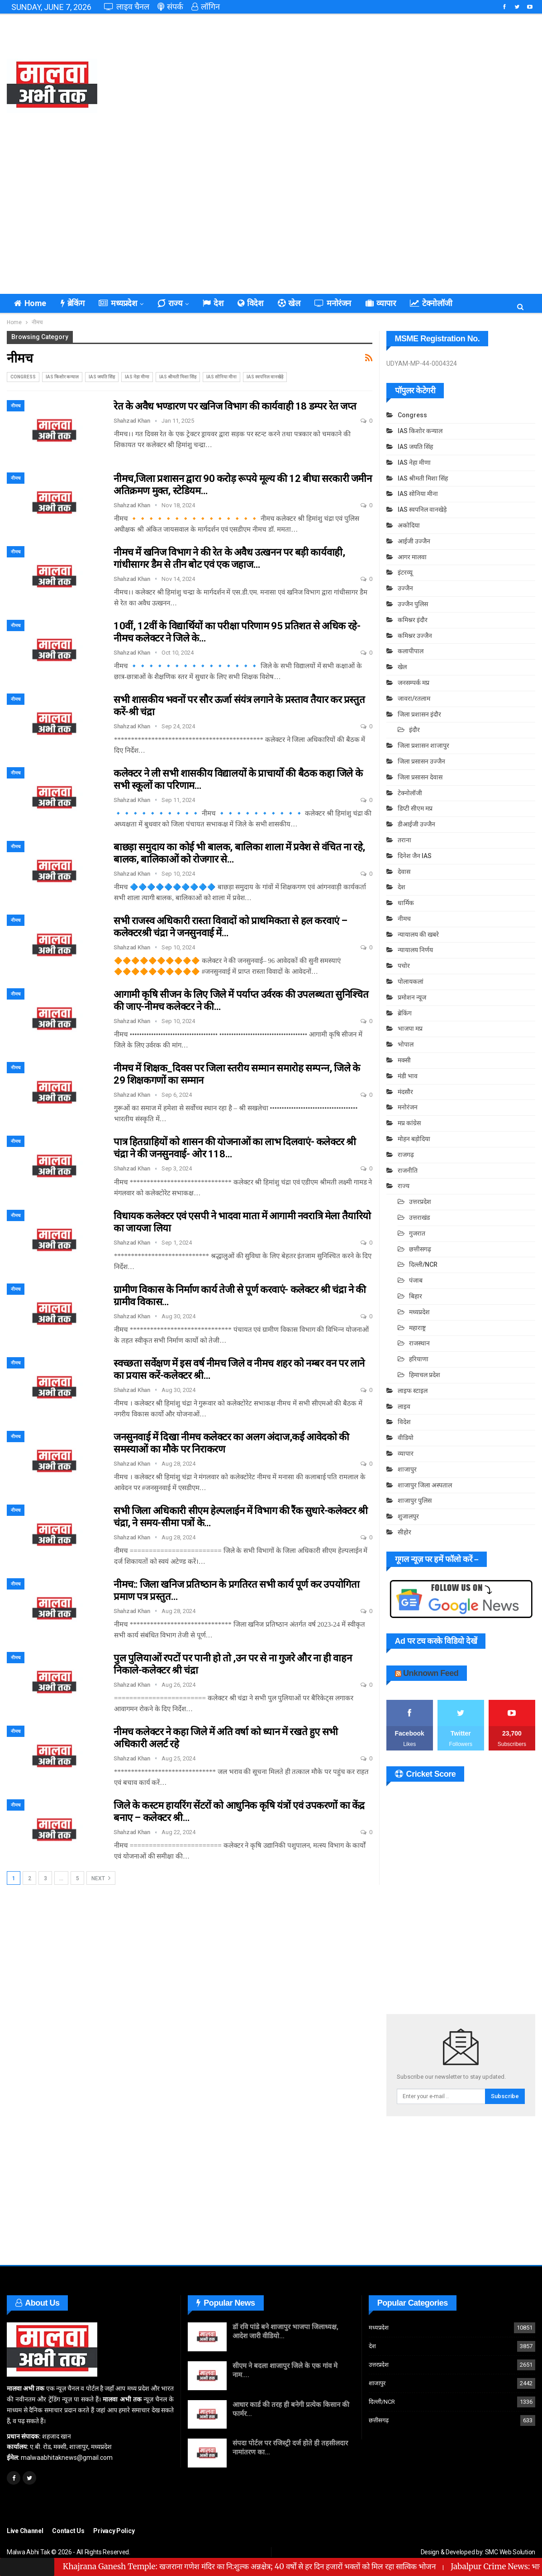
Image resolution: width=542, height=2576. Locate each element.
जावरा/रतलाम (414, 698)
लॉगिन (205, 6)
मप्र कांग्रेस (409, 1123)
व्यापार (380, 303)
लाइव (404, 1406)
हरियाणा (418, 1359)
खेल (289, 303)
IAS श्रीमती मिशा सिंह (177, 376)
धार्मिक (406, 902)
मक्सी (404, 1060)
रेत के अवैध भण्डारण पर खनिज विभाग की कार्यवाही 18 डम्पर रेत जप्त (235, 406)
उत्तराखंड (419, 1217)
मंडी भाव (408, 1076)
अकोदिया (409, 525)
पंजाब (416, 1280)
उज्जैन (405, 588)
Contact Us (68, 2530)
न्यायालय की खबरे (418, 934)
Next (100, 1878)
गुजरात (417, 1233)
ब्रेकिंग (72, 303)
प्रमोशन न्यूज (412, 997)
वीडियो (406, 1437)
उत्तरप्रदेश (420, 1201)
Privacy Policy (113, 2530)
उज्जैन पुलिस (413, 604)
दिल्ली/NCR (423, 1264)
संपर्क (170, 6)
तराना (404, 840)
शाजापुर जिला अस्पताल (425, 1485)
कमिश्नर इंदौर (413, 619)
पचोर (404, 965)
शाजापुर (407, 1469)
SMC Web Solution (510, 2552)
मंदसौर (405, 1091)
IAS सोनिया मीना (221, 376)
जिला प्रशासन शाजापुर (423, 745)
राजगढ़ (406, 1154)
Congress (23, 376)
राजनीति (408, 1170)
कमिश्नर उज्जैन (415, 635)
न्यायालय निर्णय (415, 949)
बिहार (415, 1296)
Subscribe (505, 2096)
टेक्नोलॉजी (431, 303)
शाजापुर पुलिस (415, 1500)
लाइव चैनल (126, 6)
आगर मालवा (412, 557)
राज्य (169, 303)
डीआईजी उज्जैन (416, 824)
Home (30, 303)
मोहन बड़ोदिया (414, 1138)
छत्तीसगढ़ (420, 1249)
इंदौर (414, 729)
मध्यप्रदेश (118, 303)
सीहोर (404, 1532)
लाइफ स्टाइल (413, 1390)
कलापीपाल (410, 651)
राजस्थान (419, 1343)
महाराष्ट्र (417, 1327)
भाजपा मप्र (410, 1028)
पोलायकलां (410, 981)
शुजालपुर (408, 1516)
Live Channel (25, 2530)
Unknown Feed (430, 1673)
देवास (404, 871)
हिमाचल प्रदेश (424, 1374)
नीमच (15, 405)
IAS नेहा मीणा (137, 376)
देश (213, 303)
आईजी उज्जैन (414, 541)
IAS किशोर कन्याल (62, 376)
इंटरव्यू (405, 572)
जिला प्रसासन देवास (420, 777)
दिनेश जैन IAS (415, 855)
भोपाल (406, 1044)
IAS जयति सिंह (102, 376)
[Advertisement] (361, 86)
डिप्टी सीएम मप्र (415, 808)
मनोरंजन (332, 303)
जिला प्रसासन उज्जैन (421, 761)
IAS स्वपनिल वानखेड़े (265, 376)
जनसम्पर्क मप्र (413, 682)
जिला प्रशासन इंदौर (419, 714)
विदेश (250, 303)
